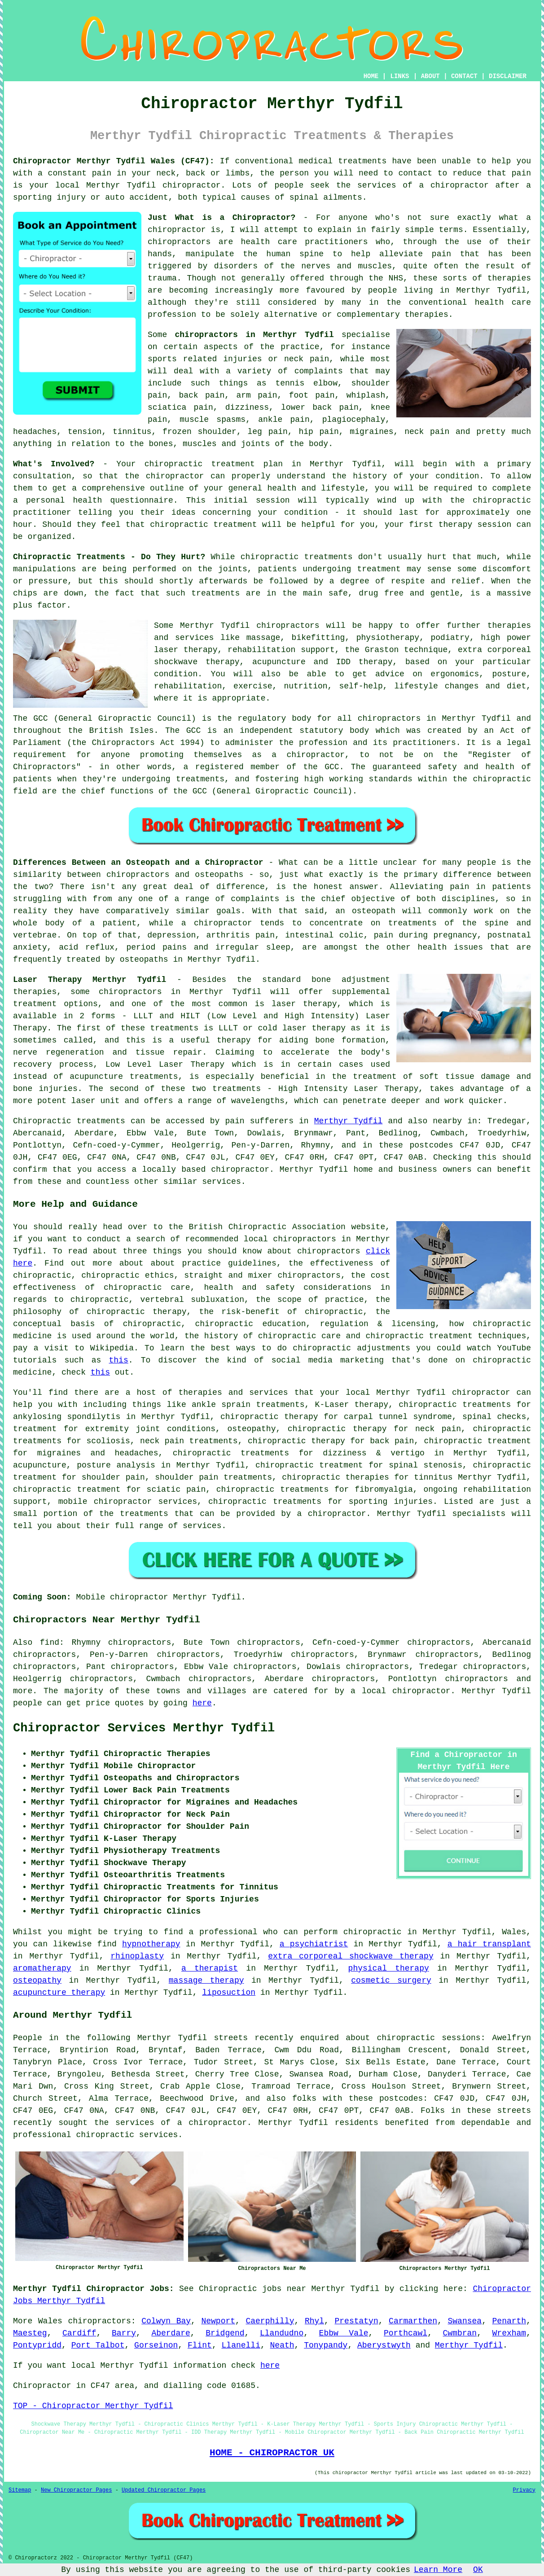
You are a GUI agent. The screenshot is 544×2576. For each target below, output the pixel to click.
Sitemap (20, 2490)
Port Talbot (98, 2345)
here (202, 1703)
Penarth (509, 2321)
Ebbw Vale (344, 2333)
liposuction (228, 1992)
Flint (200, 2345)
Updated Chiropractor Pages (164, 2490)
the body (309, 443)
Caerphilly (270, 2321)
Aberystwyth (384, 2345)
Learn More (438, 2569)
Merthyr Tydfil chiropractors (250, 625)
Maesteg (30, 2333)
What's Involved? (53, 464)
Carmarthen (413, 2321)
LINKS (399, 76)
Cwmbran (460, 2333)
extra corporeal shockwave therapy (351, 1956)
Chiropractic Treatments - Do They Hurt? (109, 556)
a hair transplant (489, 1944)
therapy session (475, 524)
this (118, 1360)
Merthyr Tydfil (348, 1121)
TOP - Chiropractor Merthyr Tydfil (93, 2405)
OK (478, 2569)
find (49, 1642)
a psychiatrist (314, 1944)
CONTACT (464, 76)
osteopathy (37, 1980)
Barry (124, 2333)
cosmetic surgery (391, 1980)
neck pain (426, 431)
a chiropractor (454, 185)
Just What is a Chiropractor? (221, 217)
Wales (50, 2321)
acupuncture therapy (59, 1992)
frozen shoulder (199, 431)
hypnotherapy (151, 1944)
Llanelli (241, 2345)
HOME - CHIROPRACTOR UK (272, 2452)
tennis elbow (306, 383)
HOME (371, 76)
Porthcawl (405, 2333)
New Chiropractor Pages (76, 2490)
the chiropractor (164, 476)
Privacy (524, 2490)
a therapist (209, 1968)
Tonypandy (325, 2345)
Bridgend (225, 2333)
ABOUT (430, 76)
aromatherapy (42, 1968)
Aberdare (170, 2333)
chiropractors (476, 1678)
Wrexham (509, 2333)
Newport (218, 2321)
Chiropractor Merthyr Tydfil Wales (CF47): (114, 161)
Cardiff (79, 2333)
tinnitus (132, 431)
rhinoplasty (137, 1956)
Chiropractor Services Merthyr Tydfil (144, 1728)
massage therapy (206, 1980)
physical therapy (388, 1968)
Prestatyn (356, 2321)
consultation (42, 476)
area (124, 2385)
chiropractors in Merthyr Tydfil (254, 334)
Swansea (465, 2321)
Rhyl (314, 2321)
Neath (282, 2345)
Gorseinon (156, 2345)
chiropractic (174, 464)
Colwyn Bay (166, 2321)
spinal (304, 197)
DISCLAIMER (507, 76)
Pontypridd (37, 2345)
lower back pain (320, 407)
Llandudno (281, 2333)
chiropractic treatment (203, 524)
